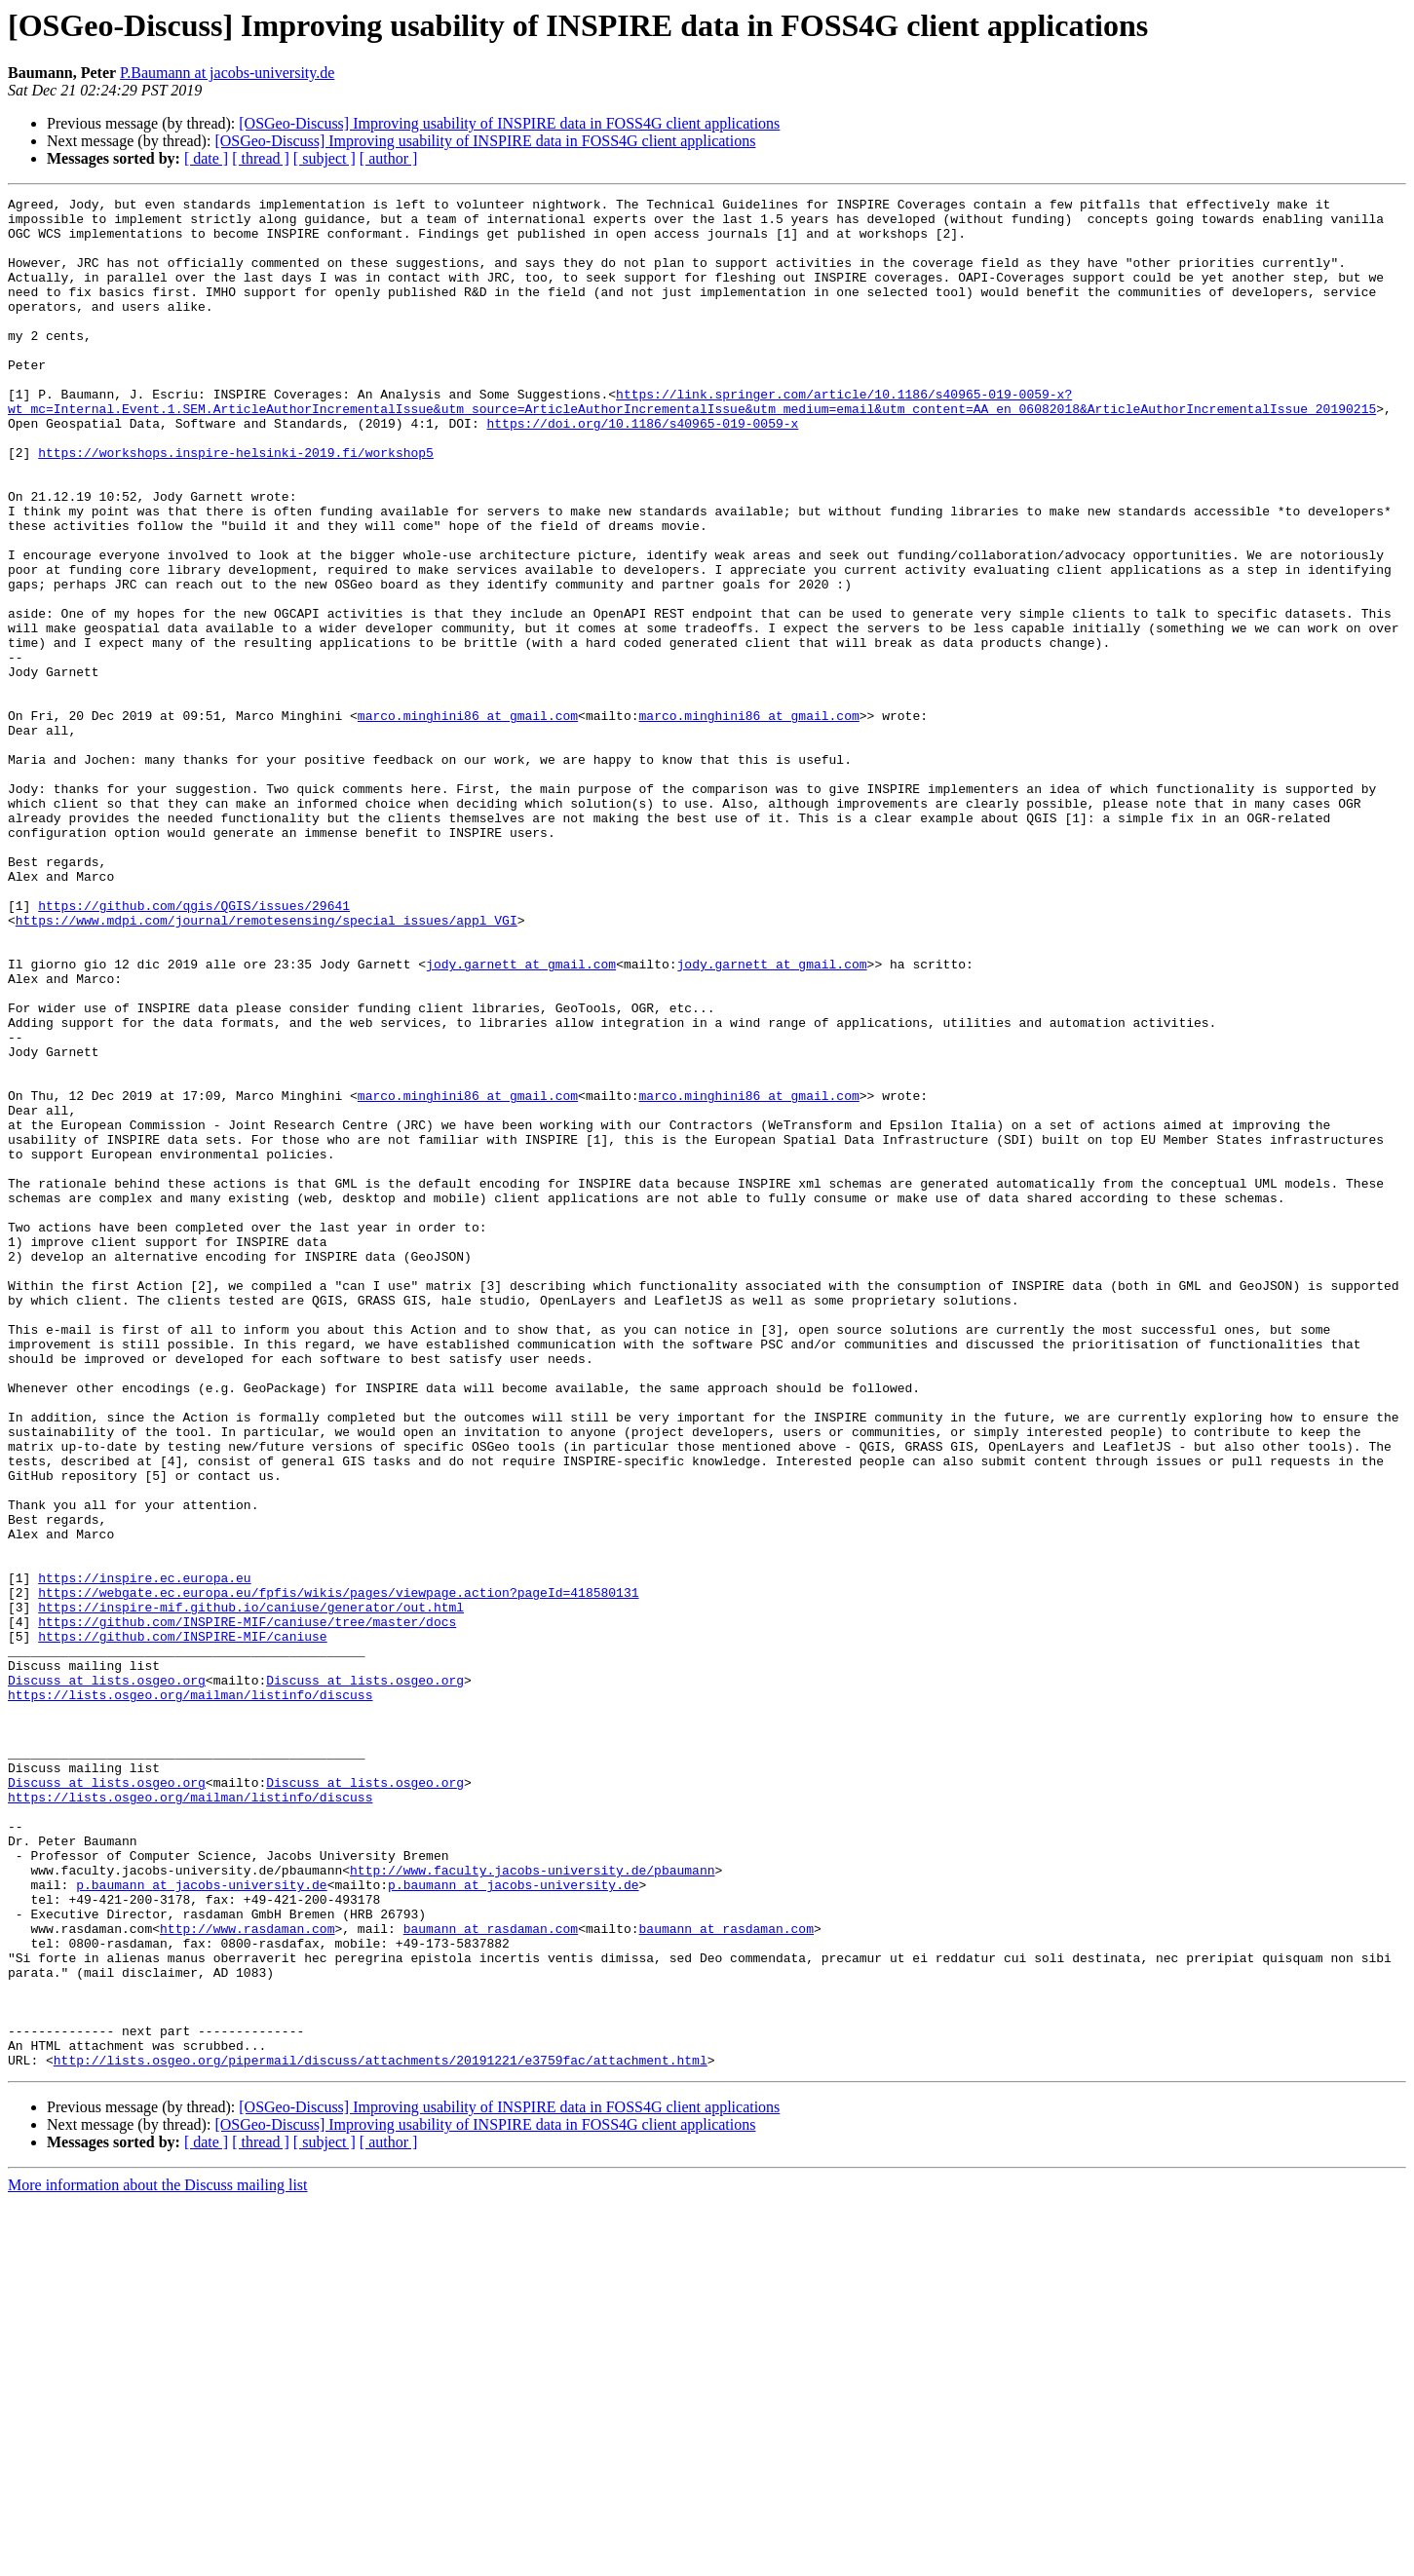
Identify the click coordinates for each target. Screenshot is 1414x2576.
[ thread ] (260, 158)
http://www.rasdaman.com (247, 2276)
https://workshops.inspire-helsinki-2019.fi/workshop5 (236, 504)
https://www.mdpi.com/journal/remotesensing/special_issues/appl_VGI (266, 1066)
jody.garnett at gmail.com (521, 1118)
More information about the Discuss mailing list (158, 2559)
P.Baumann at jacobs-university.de (227, 72)
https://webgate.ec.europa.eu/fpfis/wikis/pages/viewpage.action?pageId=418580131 (338, 1872)
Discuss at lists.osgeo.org (107, 1978)
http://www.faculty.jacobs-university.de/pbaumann (532, 2206)
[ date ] (206, 158)
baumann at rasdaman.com (490, 2276)
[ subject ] (324, 158)
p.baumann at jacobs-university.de (201, 2223)
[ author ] (389, 158)
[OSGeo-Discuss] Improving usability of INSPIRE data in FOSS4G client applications (509, 123)
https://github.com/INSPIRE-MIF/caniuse (182, 1925)
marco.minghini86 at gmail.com (468, 820)
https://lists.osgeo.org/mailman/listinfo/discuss (190, 1995)
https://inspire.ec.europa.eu (144, 1855)
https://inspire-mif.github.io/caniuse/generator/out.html (251, 1890)
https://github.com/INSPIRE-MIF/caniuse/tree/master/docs (247, 1907)
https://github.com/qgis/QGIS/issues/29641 (194, 1048)
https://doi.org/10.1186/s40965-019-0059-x (642, 469)
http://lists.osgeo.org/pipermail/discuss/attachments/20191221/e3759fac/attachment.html (380, 2434)
